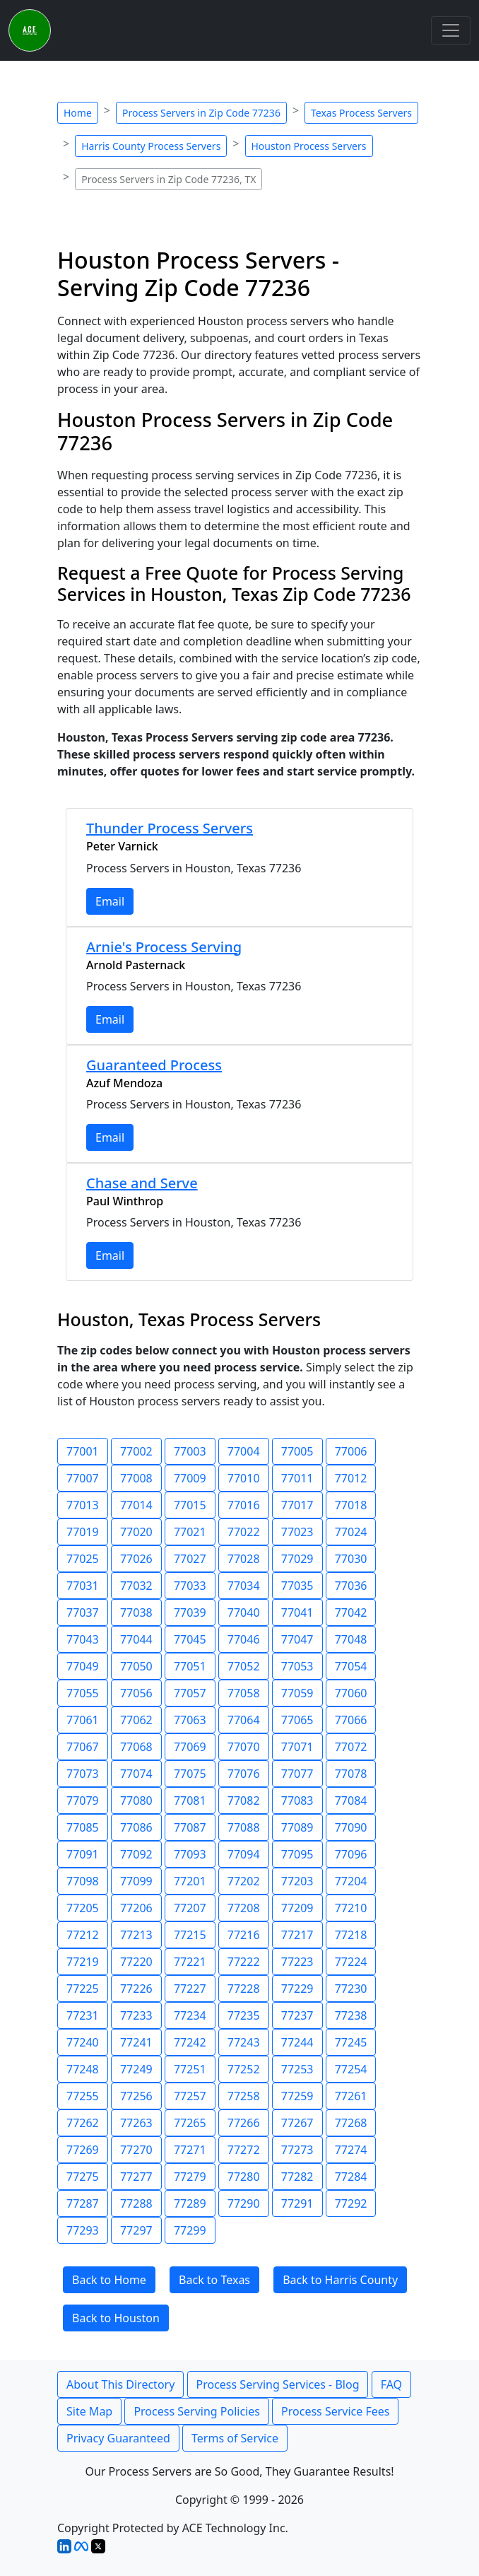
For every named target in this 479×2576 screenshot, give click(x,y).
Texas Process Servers (361, 112)
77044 (136, 1639)
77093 (190, 1854)
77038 (136, 1612)
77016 (243, 1505)
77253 (297, 2069)
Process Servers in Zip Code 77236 (201, 112)
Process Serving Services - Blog (278, 2384)
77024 (351, 1532)
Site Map (89, 2411)
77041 (297, 1612)
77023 (297, 1532)
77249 (136, 2069)
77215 (190, 1935)
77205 (82, 1908)
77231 (82, 2015)
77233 (136, 2015)
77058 (243, 1693)
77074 (136, 1773)
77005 (297, 1451)
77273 (297, 2150)
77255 (82, 2096)
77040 (243, 1612)
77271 (190, 2150)
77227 (190, 1988)
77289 (190, 2203)
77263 (136, 2123)
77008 (136, 1478)
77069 (190, 1747)
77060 (351, 1693)
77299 (190, 2230)
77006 (351, 1451)
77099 (136, 1881)
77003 (190, 1451)
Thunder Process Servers (169, 828)
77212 (82, 1935)
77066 (351, 1720)
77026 (136, 1559)
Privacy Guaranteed (118, 2438)
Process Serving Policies (197, 2411)
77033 (190, 1585)
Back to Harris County (340, 2280)
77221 (190, 1961)
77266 (243, 2123)
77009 (190, 1478)
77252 (243, 2069)
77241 (136, 2042)
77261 (351, 2096)
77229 (297, 1988)
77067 (82, 1747)
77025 (82, 1559)
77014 (136, 1505)
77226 (136, 1988)
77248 (82, 2069)
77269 (82, 2150)
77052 (243, 1666)
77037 (82, 1612)
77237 (297, 2015)
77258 (243, 2096)
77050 (136, 1666)
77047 (297, 1639)
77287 (82, 2203)
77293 (82, 2230)
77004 (243, 1451)
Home (78, 112)
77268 (351, 2123)
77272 (243, 2150)
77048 (351, 1639)
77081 (190, 1800)
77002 (136, 1451)
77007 (82, 1478)
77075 (190, 1773)
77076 (243, 1773)
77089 (297, 1827)
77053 (297, 1666)
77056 (136, 1693)
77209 (297, 1908)
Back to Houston (116, 2318)
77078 (351, 1773)
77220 (136, 1961)
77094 (243, 1854)
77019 (82, 1532)
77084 (351, 1800)
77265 (190, 2123)
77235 (243, 2015)
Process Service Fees (335, 2411)
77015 (190, 1505)
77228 (243, 1988)
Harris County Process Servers (150, 146)
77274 (351, 2150)
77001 (82, 1451)
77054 (351, 1666)
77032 (136, 1585)
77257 (190, 2096)
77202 (243, 1881)
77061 (82, 1720)
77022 (243, 1532)
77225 (82, 1988)
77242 (190, 2042)
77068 (136, 1747)
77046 (243, 1639)
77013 (82, 1505)
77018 (351, 1505)
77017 (297, 1505)
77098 (82, 1881)
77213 (136, 1935)
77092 (136, 1854)
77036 (351, 1585)
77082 (243, 1800)
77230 (351, 1988)
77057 (190, 1693)
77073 (82, 1773)
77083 (297, 1800)
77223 (297, 1961)
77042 (351, 1612)
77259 (297, 2096)
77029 (297, 1559)
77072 (351, 1747)
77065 (297, 1720)
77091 (82, 1854)
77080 (136, 1800)
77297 (136, 2230)
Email (109, 901)
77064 (243, 1720)
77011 (297, 1478)
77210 (351, 1908)
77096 (351, 1854)
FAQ (391, 2384)
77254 (351, 2069)
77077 (297, 1773)
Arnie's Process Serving (164, 946)
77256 (136, 2096)
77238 (351, 2015)
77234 (190, 2015)
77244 (297, 2042)
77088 (243, 1827)
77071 (297, 1747)
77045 (190, 1639)
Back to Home (109, 2280)
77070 (243, 1747)
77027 (190, 1559)
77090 (351, 1827)
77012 (351, 1478)
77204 (351, 1881)
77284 (351, 2176)
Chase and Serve (142, 1183)
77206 (136, 1908)
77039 (190, 1612)
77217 (297, 1935)
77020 (136, 1532)
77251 (190, 2069)
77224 (351, 1961)
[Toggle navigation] (451, 30)
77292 (351, 2203)
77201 (190, 1881)
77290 (243, 2203)
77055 (82, 1693)
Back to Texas (214, 2280)
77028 (243, 1559)
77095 (297, 1854)
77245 (351, 2042)
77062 (136, 1720)
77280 (243, 2176)
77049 (82, 1666)
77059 (297, 1693)
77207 (190, 1908)
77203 (297, 1881)
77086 (136, 1827)
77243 (243, 2042)
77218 (351, 1935)
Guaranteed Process (154, 1065)
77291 (297, 2203)
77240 (82, 2042)
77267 (297, 2123)
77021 (190, 1532)
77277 (136, 2176)
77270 (136, 2150)
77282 (297, 2176)
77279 (190, 2176)
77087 (190, 1827)
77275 (82, 2176)
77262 (82, 2123)
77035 (297, 1585)
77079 (82, 1800)
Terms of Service (234, 2438)
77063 (190, 1720)
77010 (243, 1478)
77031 (82, 1585)
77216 (243, 1935)
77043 (82, 1639)
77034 (243, 1585)
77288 (136, 2203)
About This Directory (120, 2384)
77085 (82, 1827)
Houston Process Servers (309, 146)
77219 (82, 1961)
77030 (351, 1559)
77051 (190, 1666)
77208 (243, 1908)
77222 (243, 1961)
